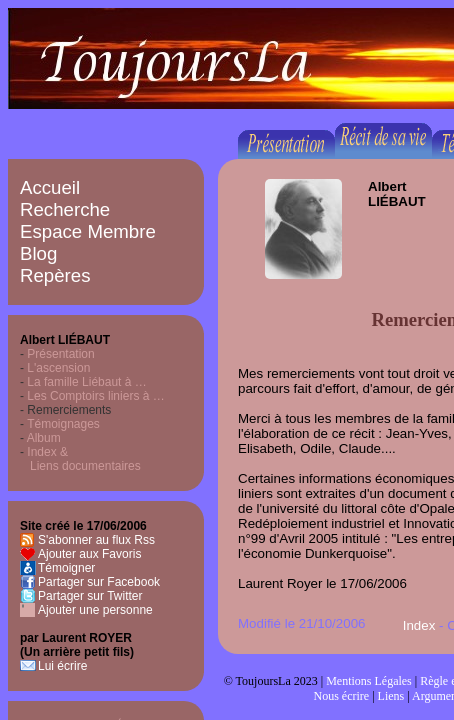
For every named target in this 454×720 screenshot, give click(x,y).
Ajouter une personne (95, 610)
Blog (38, 253)
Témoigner (66, 568)
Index (419, 625)
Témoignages (63, 424)
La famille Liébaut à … (86, 382)
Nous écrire (342, 696)
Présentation (60, 354)
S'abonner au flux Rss (96, 540)
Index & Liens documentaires (80, 459)
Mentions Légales (369, 681)
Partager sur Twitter (90, 596)
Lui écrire (62, 666)
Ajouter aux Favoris (89, 554)
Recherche (65, 209)
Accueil (50, 187)
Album (44, 438)
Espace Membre (88, 231)
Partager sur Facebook (99, 582)
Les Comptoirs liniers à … (95, 396)
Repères (55, 275)
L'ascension (58, 368)
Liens (391, 696)
